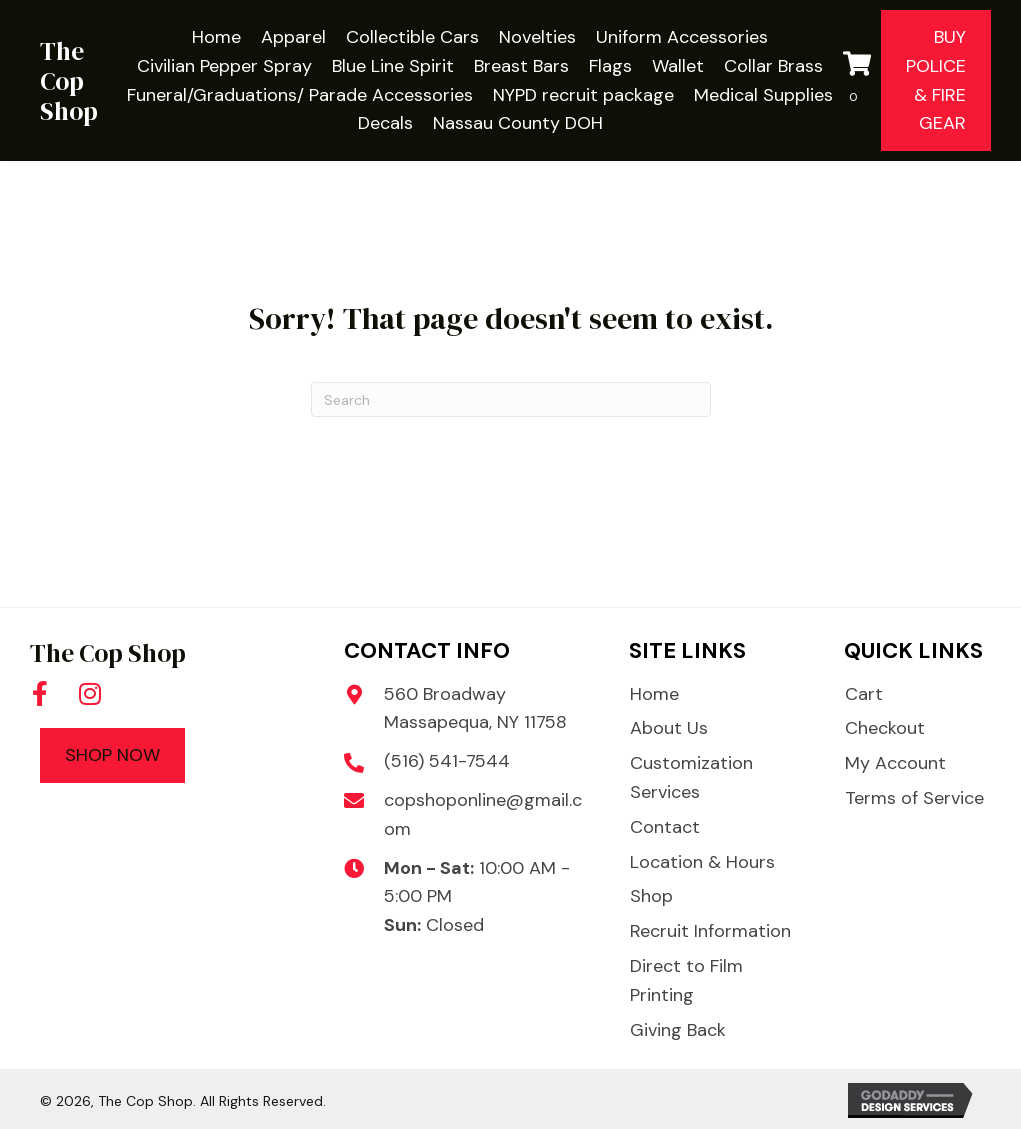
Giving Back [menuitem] (678, 1030)
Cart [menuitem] (864, 694)
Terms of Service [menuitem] (914, 798)
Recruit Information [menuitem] (710, 931)
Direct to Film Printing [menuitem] (686, 980)
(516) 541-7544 (447, 761)
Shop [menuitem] (651, 896)
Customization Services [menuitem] (691, 777)
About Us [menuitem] (669, 728)
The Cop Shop (69, 81)
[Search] (511, 399)
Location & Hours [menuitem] (702, 862)
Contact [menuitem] (665, 827)
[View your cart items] (857, 81)
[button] (40, 693)
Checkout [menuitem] (885, 728)
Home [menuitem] (654, 694)
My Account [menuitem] (895, 763)
